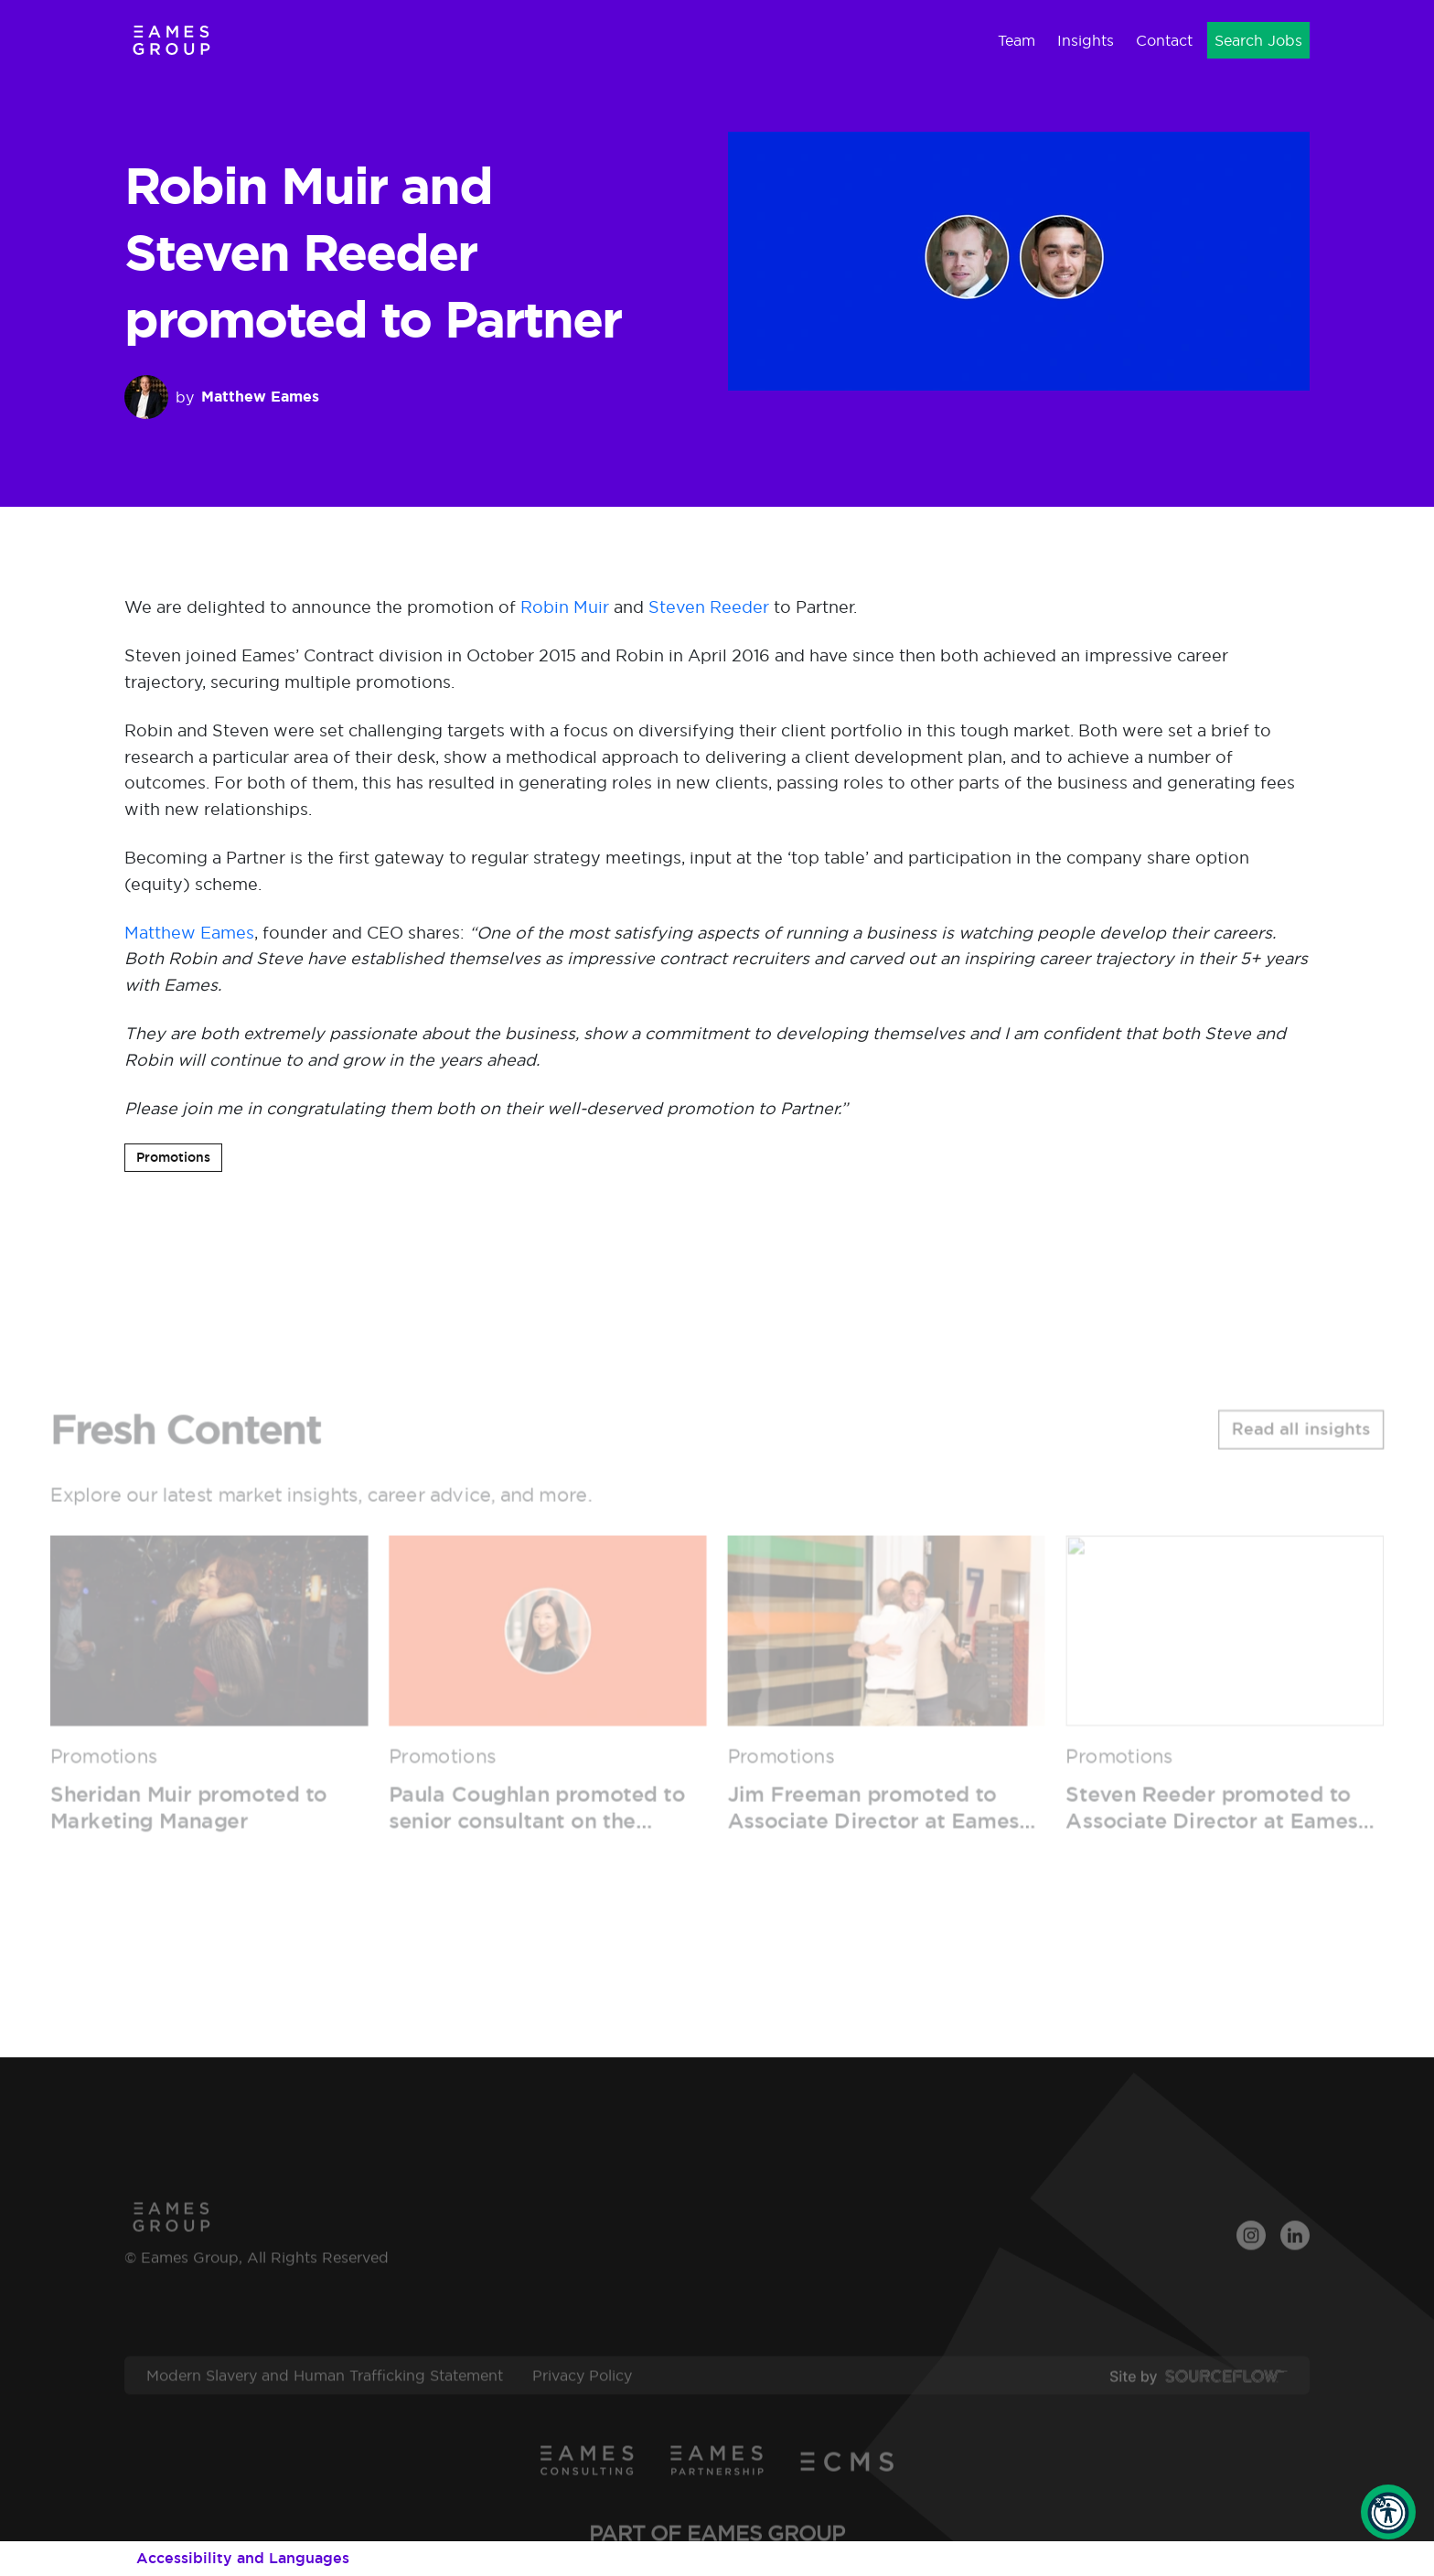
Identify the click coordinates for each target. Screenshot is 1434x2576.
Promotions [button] (173, 1157)
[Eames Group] (171, 39)
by (221, 397)
